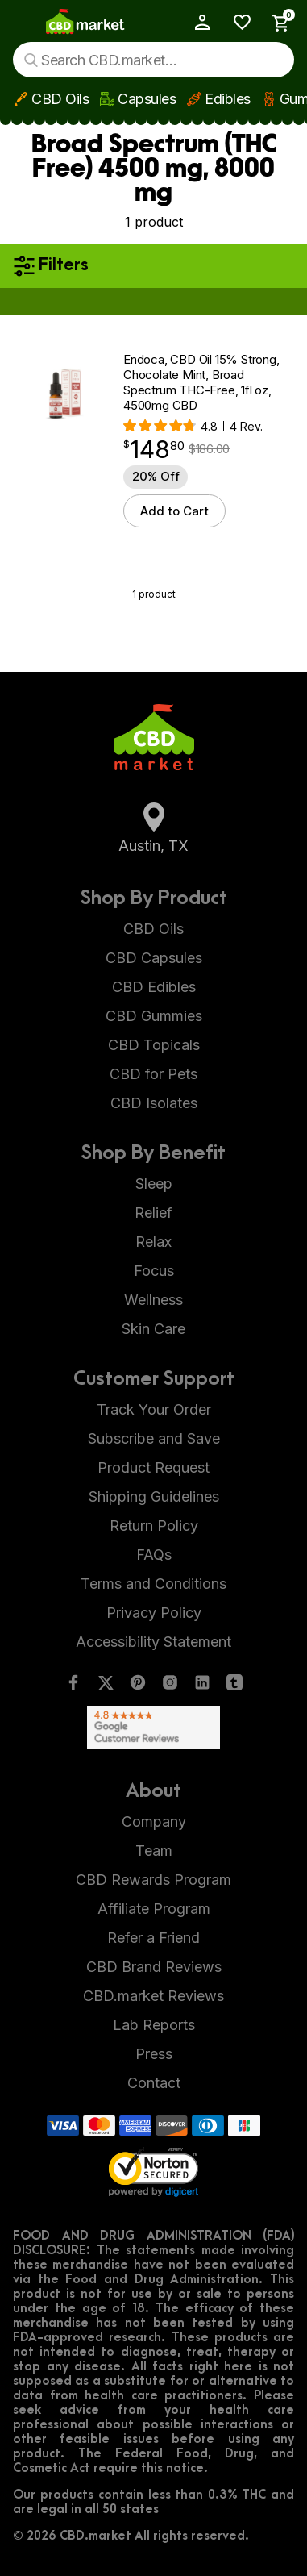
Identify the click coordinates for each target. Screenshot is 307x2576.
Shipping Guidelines (154, 1496)
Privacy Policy (153, 1612)
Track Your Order (154, 1409)
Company (154, 1821)
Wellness (153, 1299)
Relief (153, 1212)
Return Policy (154, 1525)
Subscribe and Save (154, 1438)
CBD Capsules (154, 957)
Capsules (147, 98)
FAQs (154, 1554)
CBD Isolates (153, 1102)
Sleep (153, 1183)
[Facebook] (73, 1686)
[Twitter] (105, 1686)
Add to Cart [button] (174, 511)
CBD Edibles (154, 986)
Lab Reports (154, 2024)
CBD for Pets (153, 1073)
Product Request (153, 1467)
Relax (153, 1241)
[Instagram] (170, 1686)
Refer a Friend (153, 1937)
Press (153, 2053)
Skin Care (153, 1328)
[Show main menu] (24, 23)
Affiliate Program (153, 1908)
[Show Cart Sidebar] (276, 23)
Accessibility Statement (153, 1641)
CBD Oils (60, 98)
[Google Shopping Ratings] (153, 1727)
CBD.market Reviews (153, 1995)
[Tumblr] (234, 1686)
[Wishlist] (236, 22)
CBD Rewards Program (153, 1879)
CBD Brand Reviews (154, 1966)
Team (153, 1850)
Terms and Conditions (153, 1583)
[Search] (31, 60)
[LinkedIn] (202, 1686)
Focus (154, 1270)
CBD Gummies (154, 1015)
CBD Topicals (154, 1044)
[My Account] (195, 22)
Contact (153, 2082)
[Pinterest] (138, 1686)
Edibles (228, 98)
